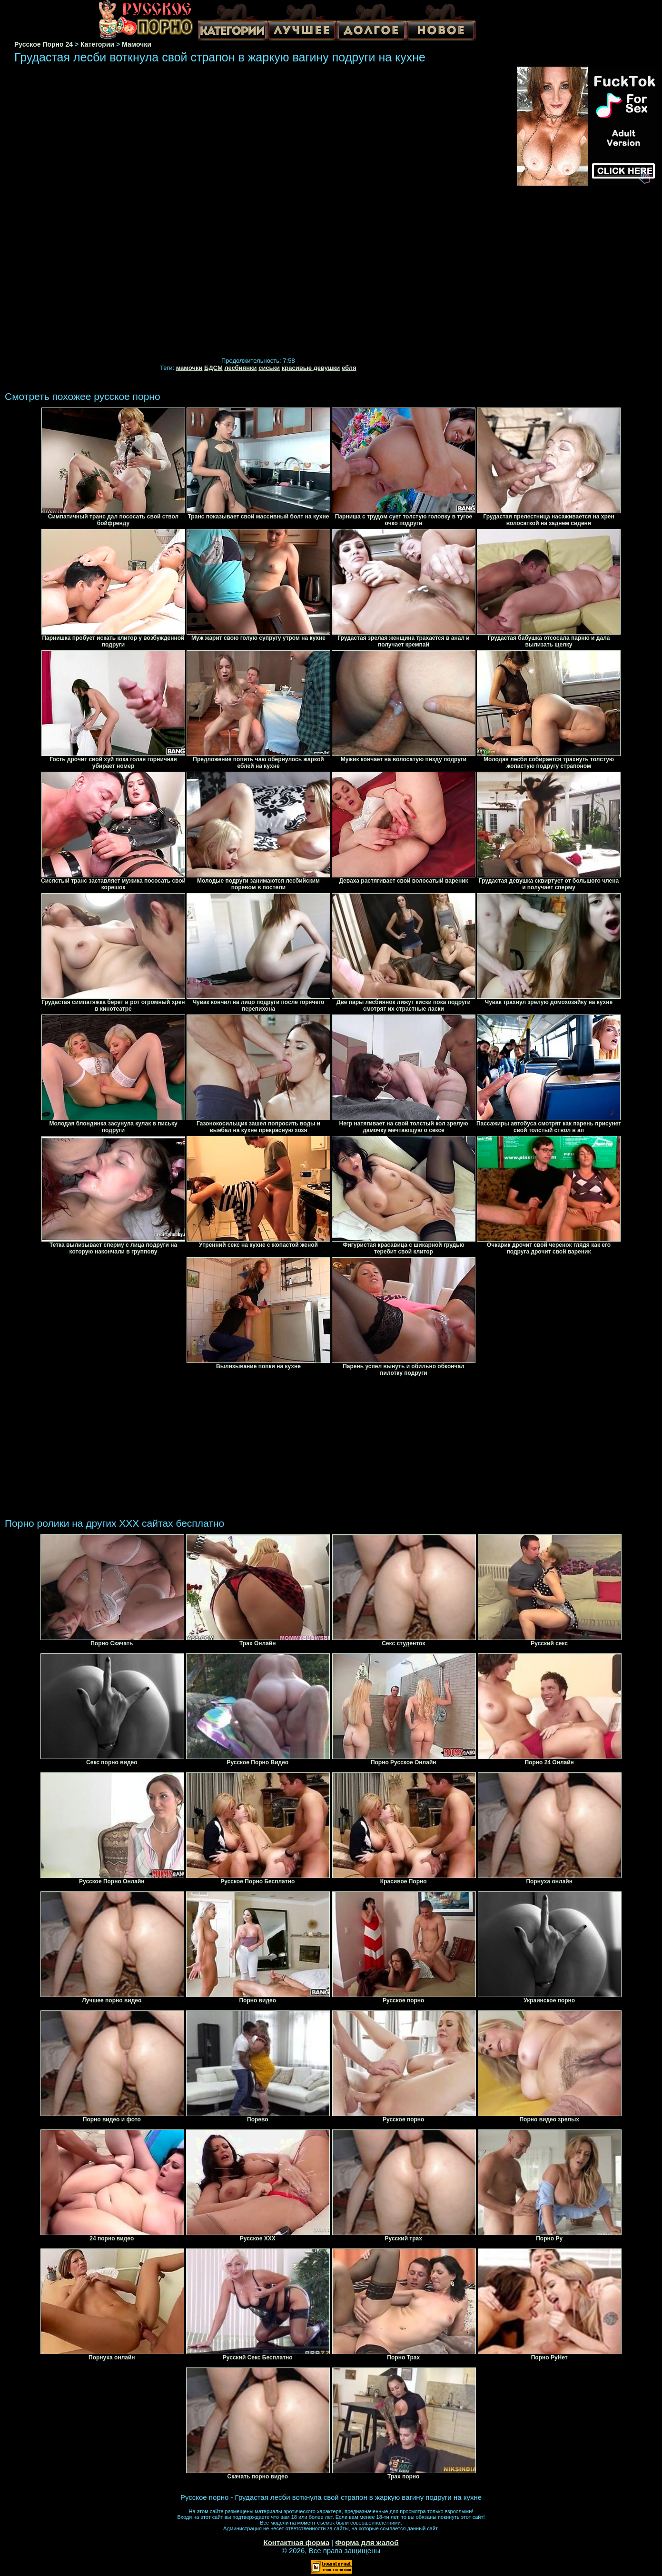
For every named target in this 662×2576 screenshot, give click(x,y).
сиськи (269, 367)
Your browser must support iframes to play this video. (258, 213)
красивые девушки (311, 367)
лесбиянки (240, 367)
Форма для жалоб (366, 2542)
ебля (349, 367)
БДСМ (213, 367)
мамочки (189, 367)
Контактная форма (296, 2542)
